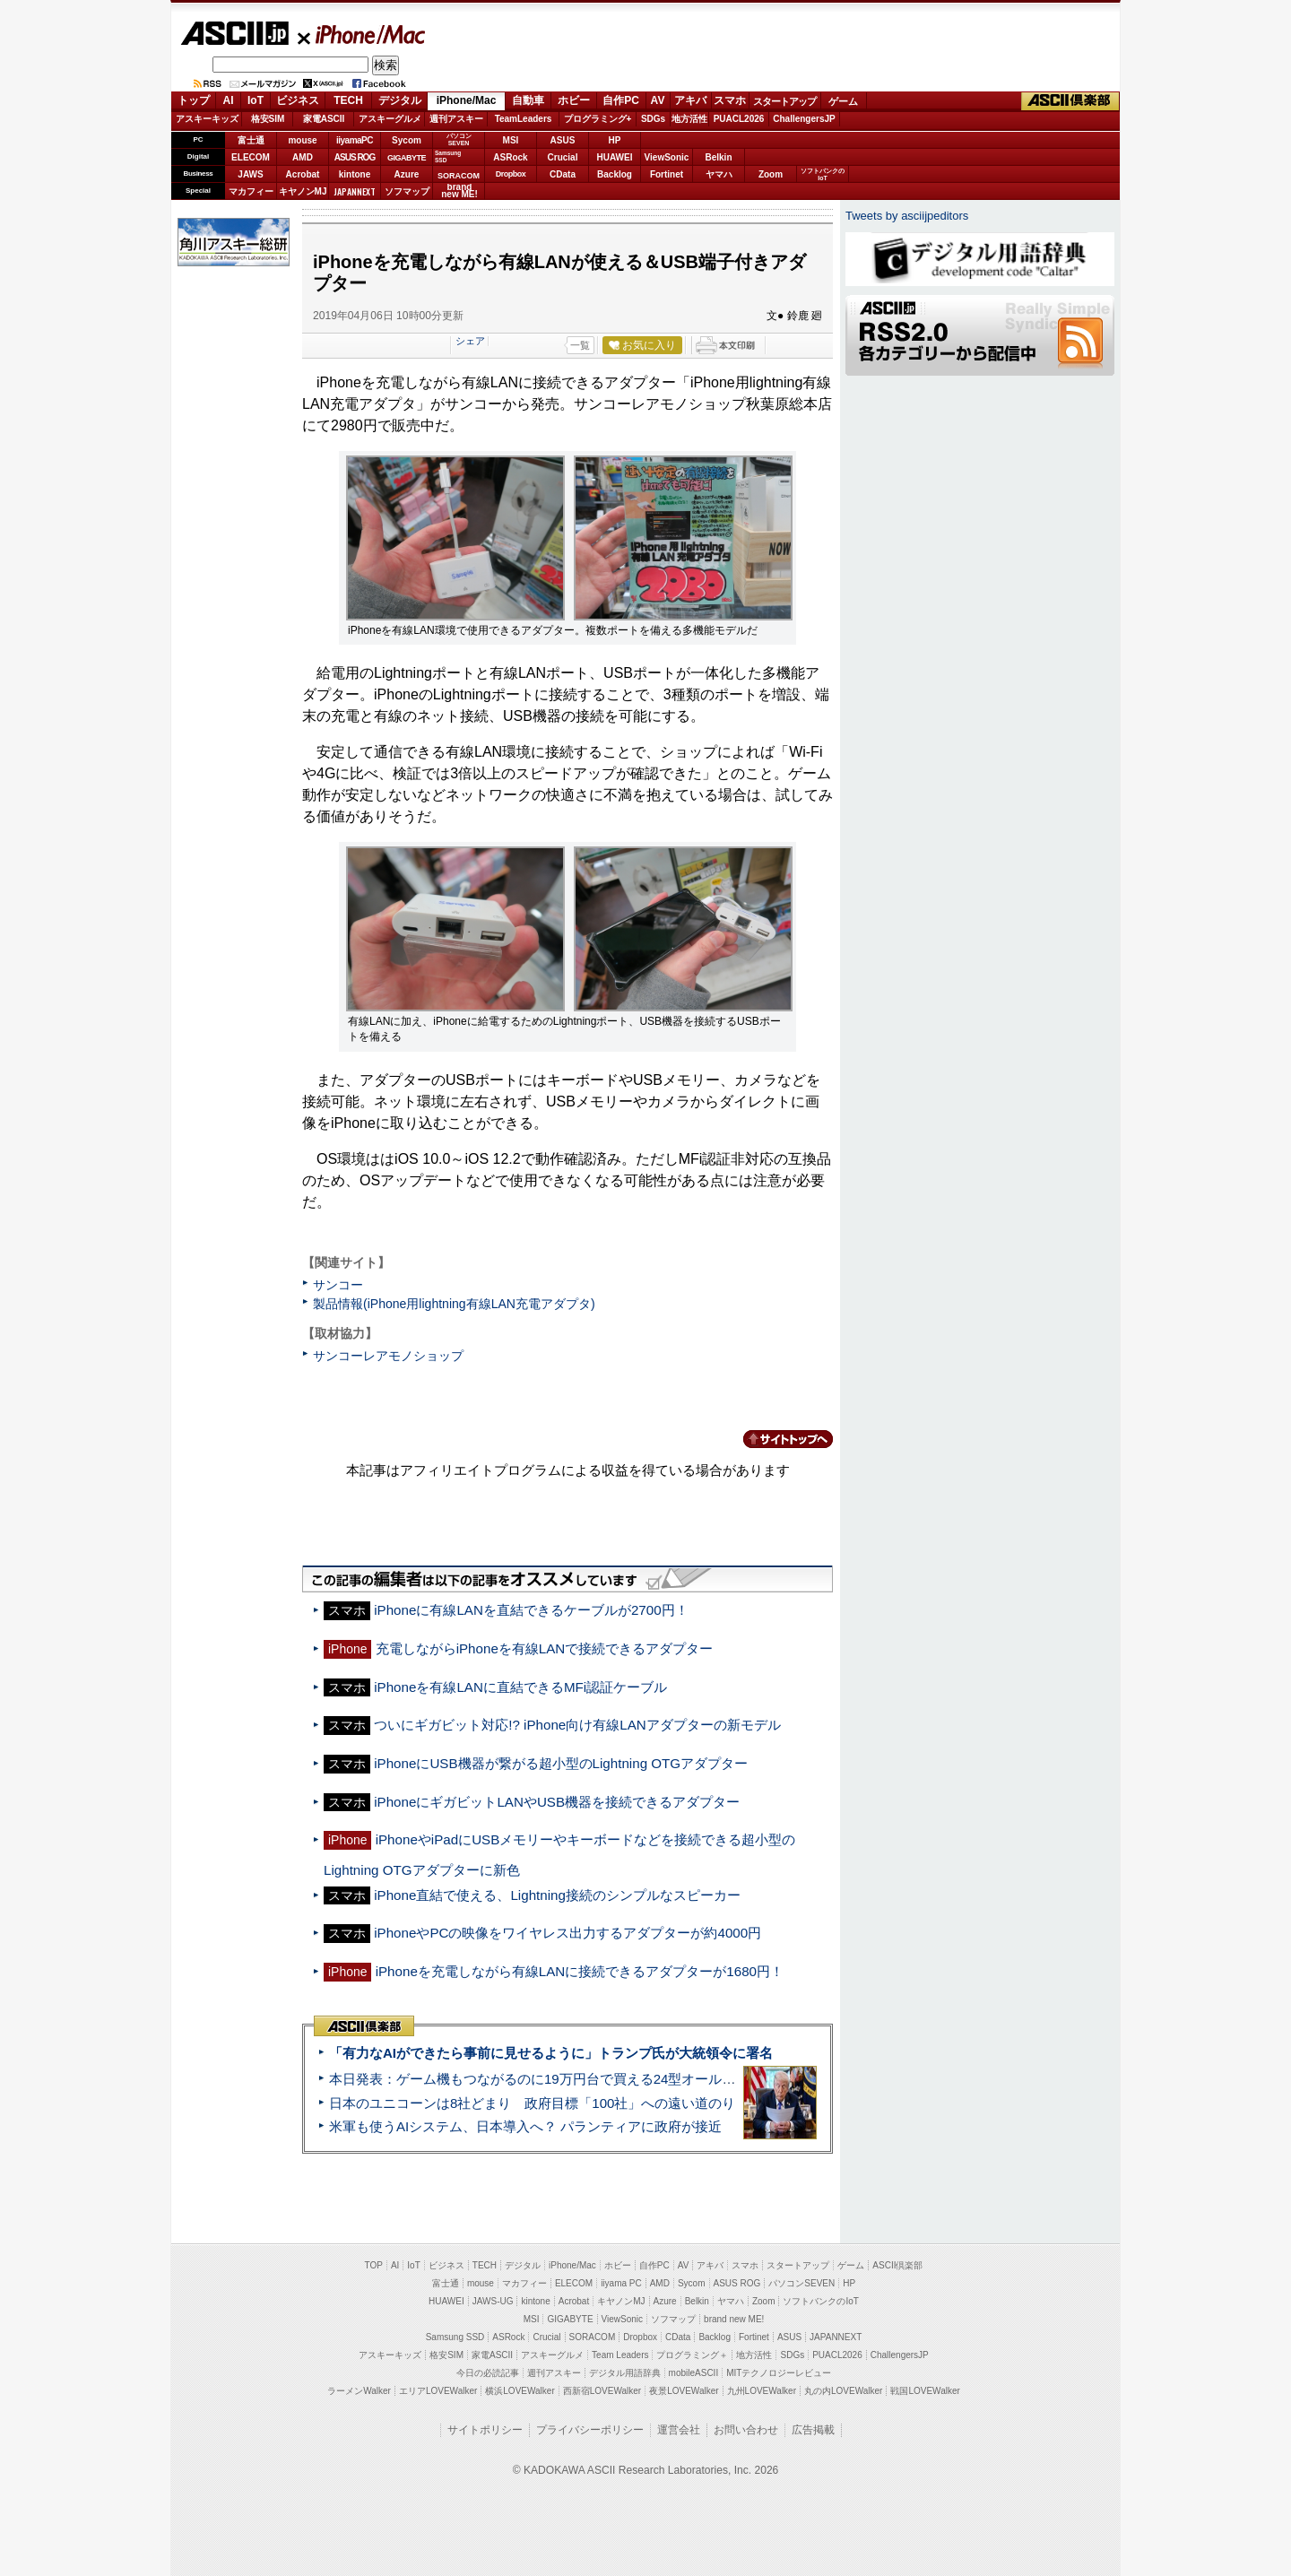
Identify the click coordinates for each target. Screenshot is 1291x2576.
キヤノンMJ (303, 191)
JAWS (250, 174)
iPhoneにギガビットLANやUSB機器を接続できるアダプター (557, 1801)
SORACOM (592, 2337)
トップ (194, 100)
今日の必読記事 (487, 2373)
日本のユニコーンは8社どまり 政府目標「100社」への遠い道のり (532, 2103)
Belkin (718, 157)
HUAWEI (615, 157)
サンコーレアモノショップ (388, 1356)
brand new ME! (734, 2319)
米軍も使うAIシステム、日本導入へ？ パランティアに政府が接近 (525, 2126)
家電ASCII (324, 119)
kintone (355, 174)
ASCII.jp (234, 33)
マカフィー (251, 191)
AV (658, 100)
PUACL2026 (739, 119)
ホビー (574, 100)
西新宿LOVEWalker (602, 2391)
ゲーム (843, 101)
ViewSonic (667, 157)
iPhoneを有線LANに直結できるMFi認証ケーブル (520, 1687)
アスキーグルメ (390, 119)
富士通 (251, 140)
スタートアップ (784, 101)
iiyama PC (621, 2283)
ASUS (563, 140)
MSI (511, 140)
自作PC (620, 100)
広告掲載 (813, 2430)
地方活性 (689, 119)
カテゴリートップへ (777, 1439)
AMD (302, 157)
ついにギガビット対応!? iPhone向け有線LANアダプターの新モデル (577, 1724)
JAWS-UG (493, 2301)
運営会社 (678, 2430)
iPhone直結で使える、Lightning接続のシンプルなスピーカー (557, 1895)
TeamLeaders (523, 119)
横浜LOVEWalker (519, 2391)
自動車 (528, 100)
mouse (302, 140)
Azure (407, 174)
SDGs (653, 119)
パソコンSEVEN (459, 139)
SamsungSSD (448, 156)
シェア (470, 340)
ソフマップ (407, 191)
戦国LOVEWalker (924, 2391)
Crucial (563, 157)
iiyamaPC (354, 140)
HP (615, 140)
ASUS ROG (354, 157)
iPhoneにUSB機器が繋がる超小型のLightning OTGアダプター (561, 1763)
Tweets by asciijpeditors (906, 215)
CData (563, 174)
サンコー (338, 1285)
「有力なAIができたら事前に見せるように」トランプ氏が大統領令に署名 (551, 2052)
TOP (374, 2265)
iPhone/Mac (362, 34)
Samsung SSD (455, 2337)
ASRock (510, 157)
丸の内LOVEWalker (843, 2391)
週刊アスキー (456, 119)
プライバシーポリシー (590, 2430)
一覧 (580, 345)
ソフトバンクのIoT (823, 174)
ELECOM (250, 157)
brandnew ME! (459, 191)
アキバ (690, 100)
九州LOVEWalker (761, 2391)
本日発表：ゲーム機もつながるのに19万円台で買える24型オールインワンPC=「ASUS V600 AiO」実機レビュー (668, 2078)
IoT (255, 100)
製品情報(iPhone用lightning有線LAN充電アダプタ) (454, 1304)
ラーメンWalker (359, 2391)
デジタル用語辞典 (625, 2373)
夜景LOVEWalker (683, 2391)
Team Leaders (620, 2355)
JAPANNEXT (355, 191)
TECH (348, 100)
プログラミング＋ (692, 2355)
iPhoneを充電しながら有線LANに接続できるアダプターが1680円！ (580, 1971)
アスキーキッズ (207, 119)
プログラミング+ (598, 119)
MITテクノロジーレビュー (778, 2373)
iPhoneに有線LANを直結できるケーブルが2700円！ (531, 1610)
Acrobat (303, 174)
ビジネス (297, 100)
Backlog (614, 174)
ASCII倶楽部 (1070, 101)
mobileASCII (694, 2373)
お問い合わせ (746, 2430)
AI (228, 100)
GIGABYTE (406, 157)
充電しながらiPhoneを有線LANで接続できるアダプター (545, 1648)
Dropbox (511, 173)
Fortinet (666, 174)
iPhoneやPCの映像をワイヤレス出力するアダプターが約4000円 (567, 1932)
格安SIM (268, 119)
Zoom (770, 174)
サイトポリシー (485, 2430)
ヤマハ (719, 174)
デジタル (399, 100)
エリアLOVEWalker (438, 2391)
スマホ (730, 100)
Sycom (406, 140)
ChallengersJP (804, 119)
